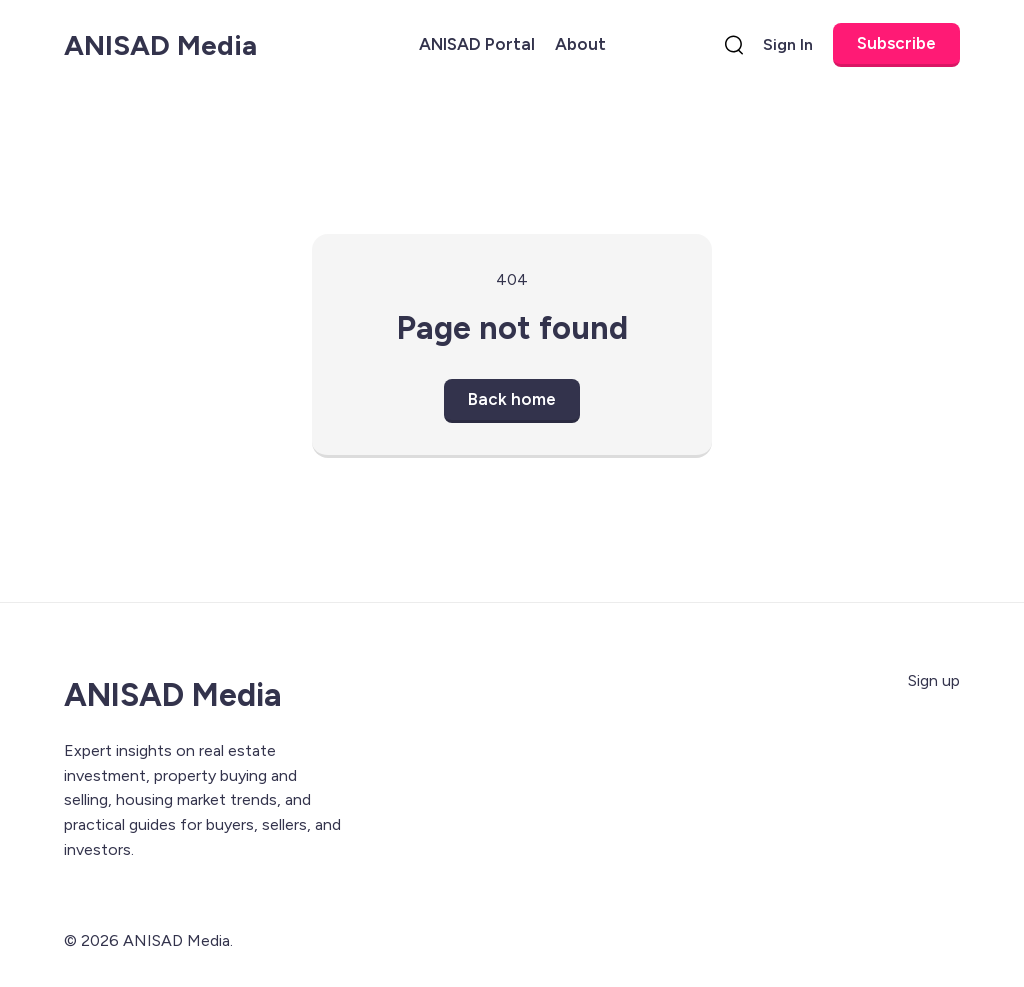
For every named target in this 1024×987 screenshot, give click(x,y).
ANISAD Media (160, 45)
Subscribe (896, 43)
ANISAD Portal (477, 44)
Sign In (788, 44)
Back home (512, 399)
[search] (734, 45)
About (580, 44)
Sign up (934, 680)
